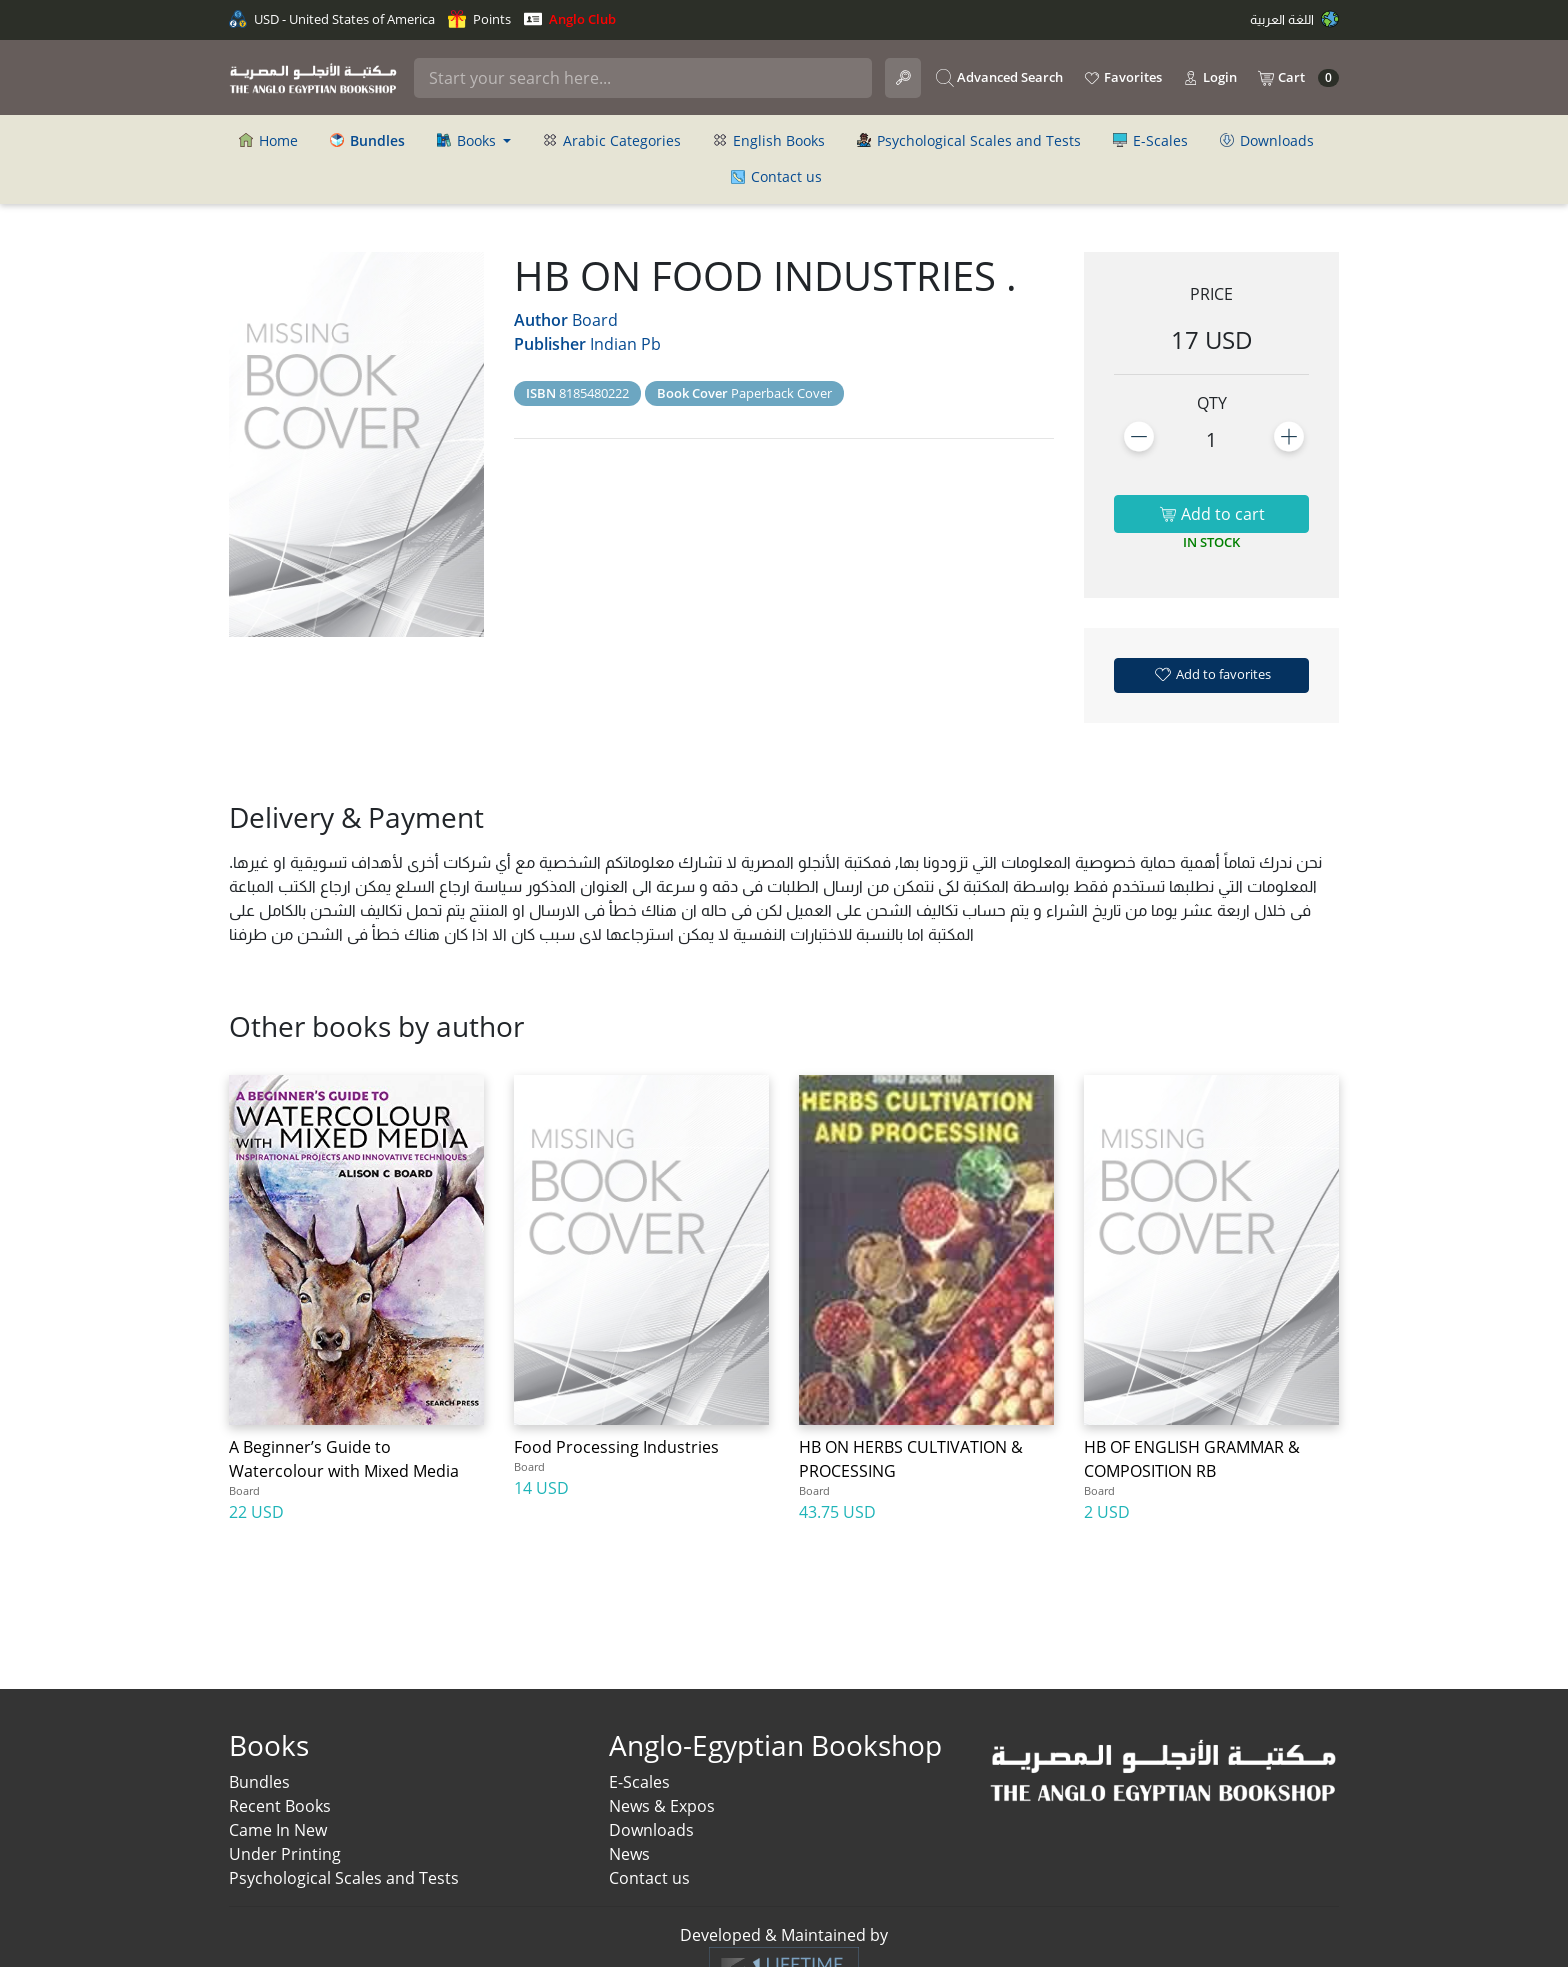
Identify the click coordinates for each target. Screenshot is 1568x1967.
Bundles (259, 1782)
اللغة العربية (1294, 19)
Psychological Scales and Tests (969, 140)
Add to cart (1212, 514)
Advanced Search (999, 78)
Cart (1298, 78)
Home (268, 140)
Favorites (1122, 78)
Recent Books (280, 1806)
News (629, 1854)
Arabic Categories (612, 140)
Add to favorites (1212, 674)
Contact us (776, 176)
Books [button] (468, 140)
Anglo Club (570, 19)
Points (479, 19)
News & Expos (662, 1806)
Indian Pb (625, 344)
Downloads (1267, 140)
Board (595, 320)
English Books (769, 140)
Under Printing (285, 1854)
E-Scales (1150, 140)
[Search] (643, 78)
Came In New (278, 1830)
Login (1209, 78)
